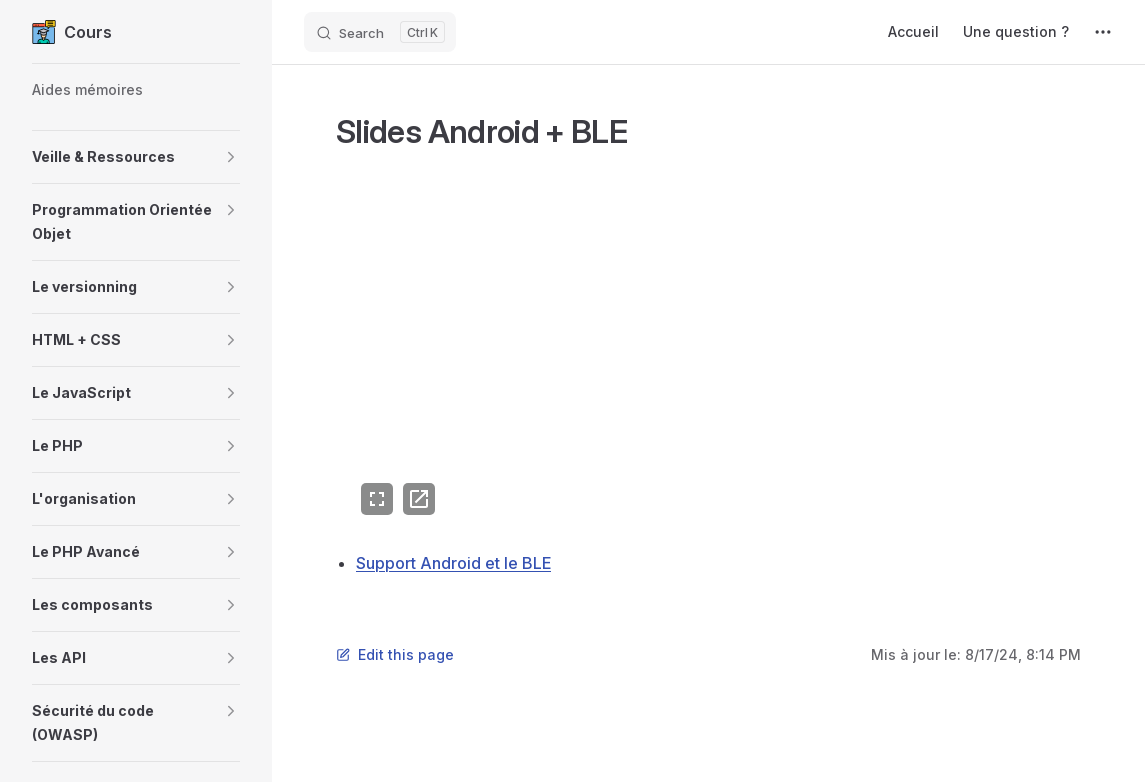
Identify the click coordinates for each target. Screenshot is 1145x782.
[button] (136, 157)
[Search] (380, 32)
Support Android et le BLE (453, 563)
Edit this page (395, 654)
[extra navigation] (1103, 32)
